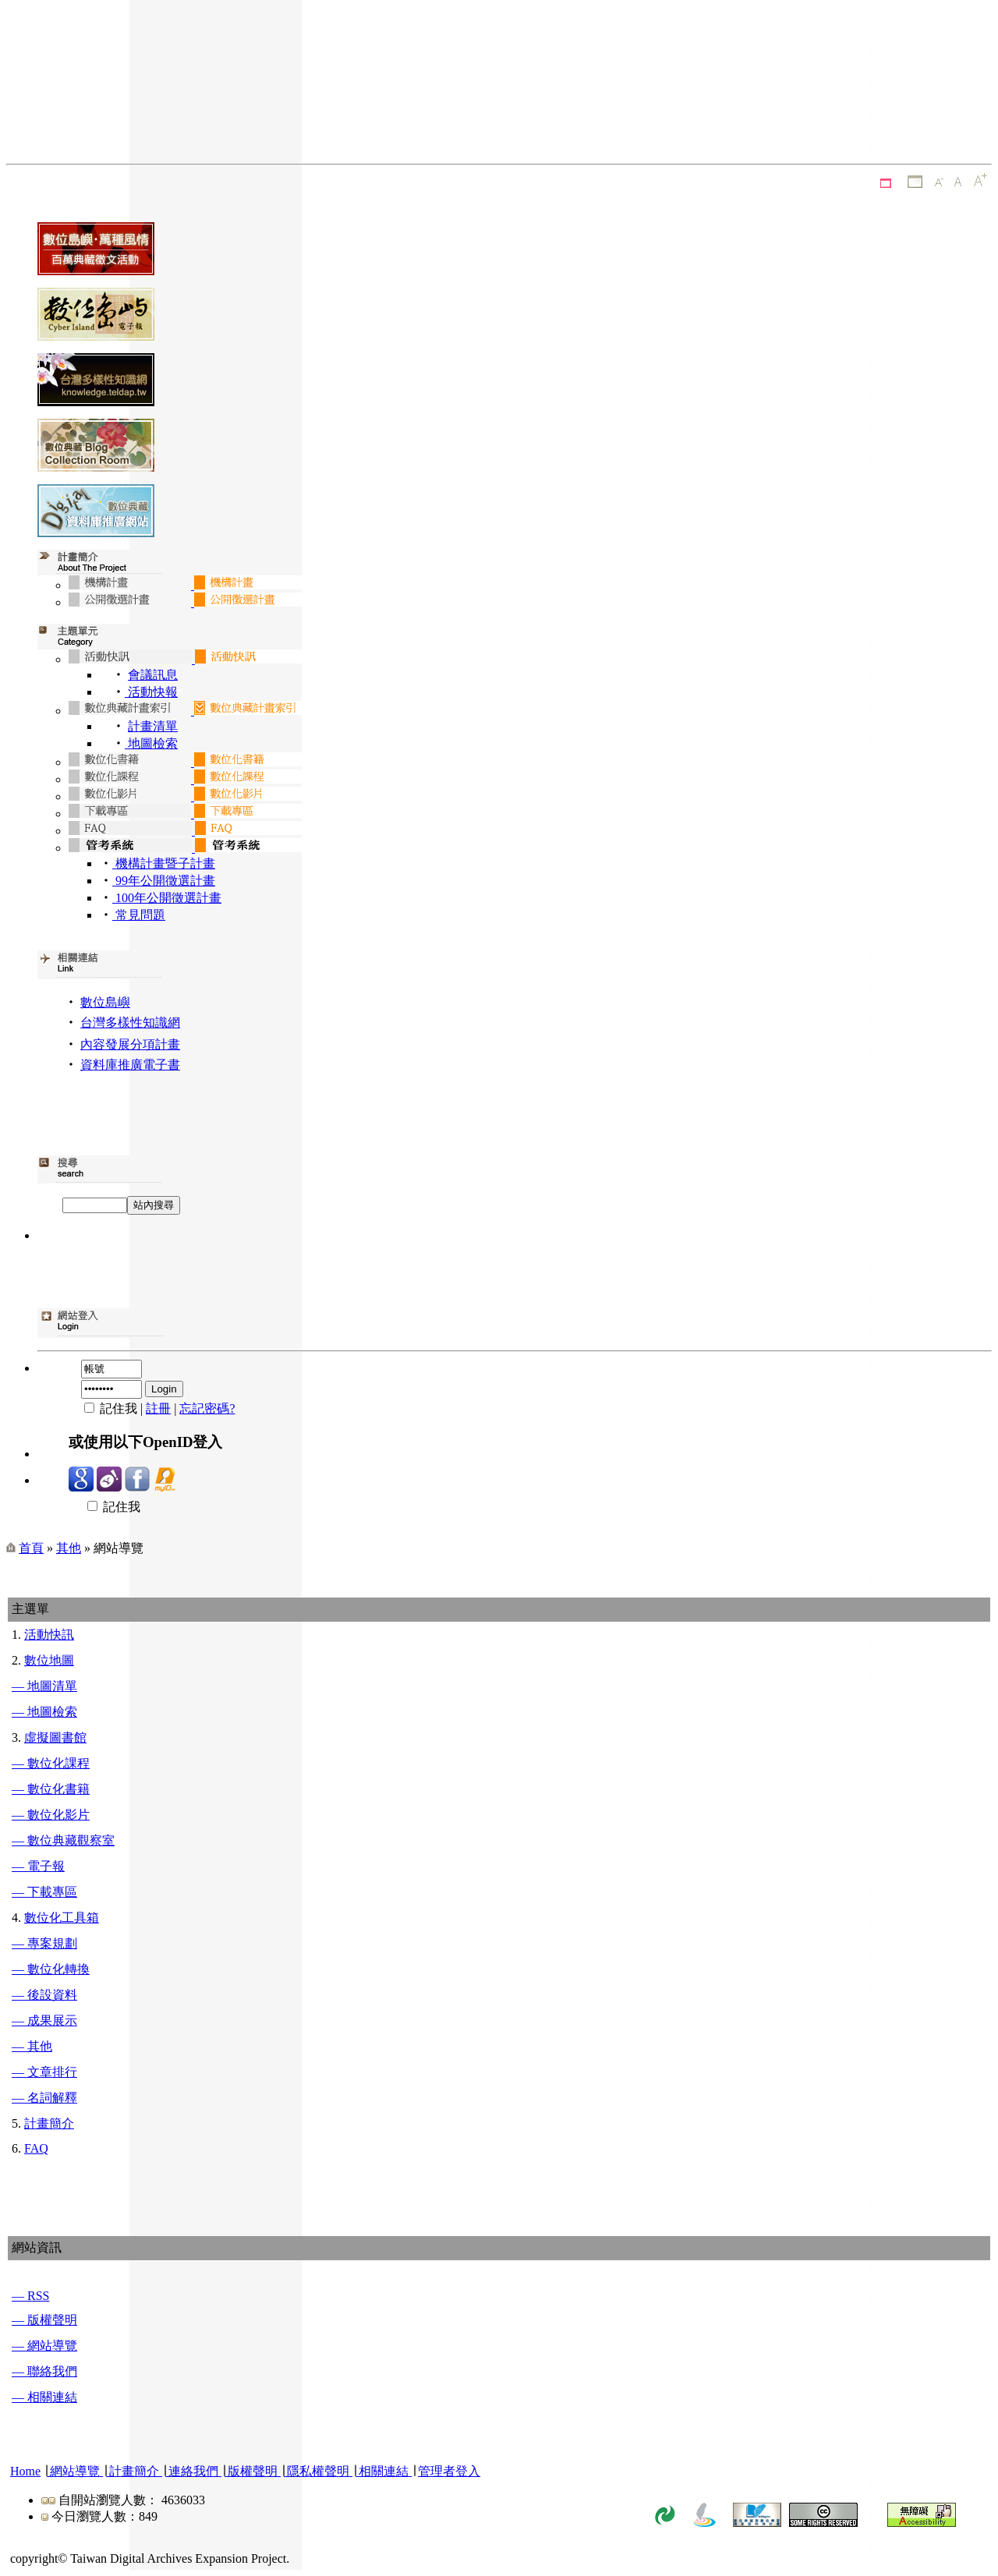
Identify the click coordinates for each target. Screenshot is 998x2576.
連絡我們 (193, 2471)
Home (25, 2471)
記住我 (104, 1506)
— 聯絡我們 (44, 2371)
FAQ (36, 2148)
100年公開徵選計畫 (166, 897)
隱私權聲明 (318, 2471)
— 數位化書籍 (51, 1789)
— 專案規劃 (44, 1943)
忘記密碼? (207, 1408)
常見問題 (138, 915)
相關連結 (384, 2471)
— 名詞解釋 (44, 2097)
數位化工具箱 (61, 1917)
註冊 (158, 1408)
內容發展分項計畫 (130, 1044)
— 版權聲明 (44, 2320)
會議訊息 (153, 674)
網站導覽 (75, 2471)
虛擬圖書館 (55, 1737)
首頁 (31, 1548)
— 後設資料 (44, 1994)
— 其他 (32, 2046)
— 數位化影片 (51, 1814)
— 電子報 (38, 1866)
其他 (68, 1548)
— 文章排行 (44, 2072)
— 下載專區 (44, 1891)
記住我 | (107, 1408)
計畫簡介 (49, 2123)
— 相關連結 (44, 2397)
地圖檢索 (151, 743)
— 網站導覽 (44, 2345)
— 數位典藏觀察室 (63, 1840)
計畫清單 (153, 726)
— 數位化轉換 (51, 1969)
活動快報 (151, 692)
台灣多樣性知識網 (130, 1022)
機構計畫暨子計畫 (163, 863)
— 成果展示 (44, 2020)
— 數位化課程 (51, 1763)
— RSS (30, 2295)
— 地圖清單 (44, 1686)
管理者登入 (449, 2471)
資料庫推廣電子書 (130, 1064)
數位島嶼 (105, 1002)
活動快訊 (49, 1634)
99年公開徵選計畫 (163, 880)
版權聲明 (253, 2471)
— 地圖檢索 (44, 1711)
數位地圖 (49, 1660)
